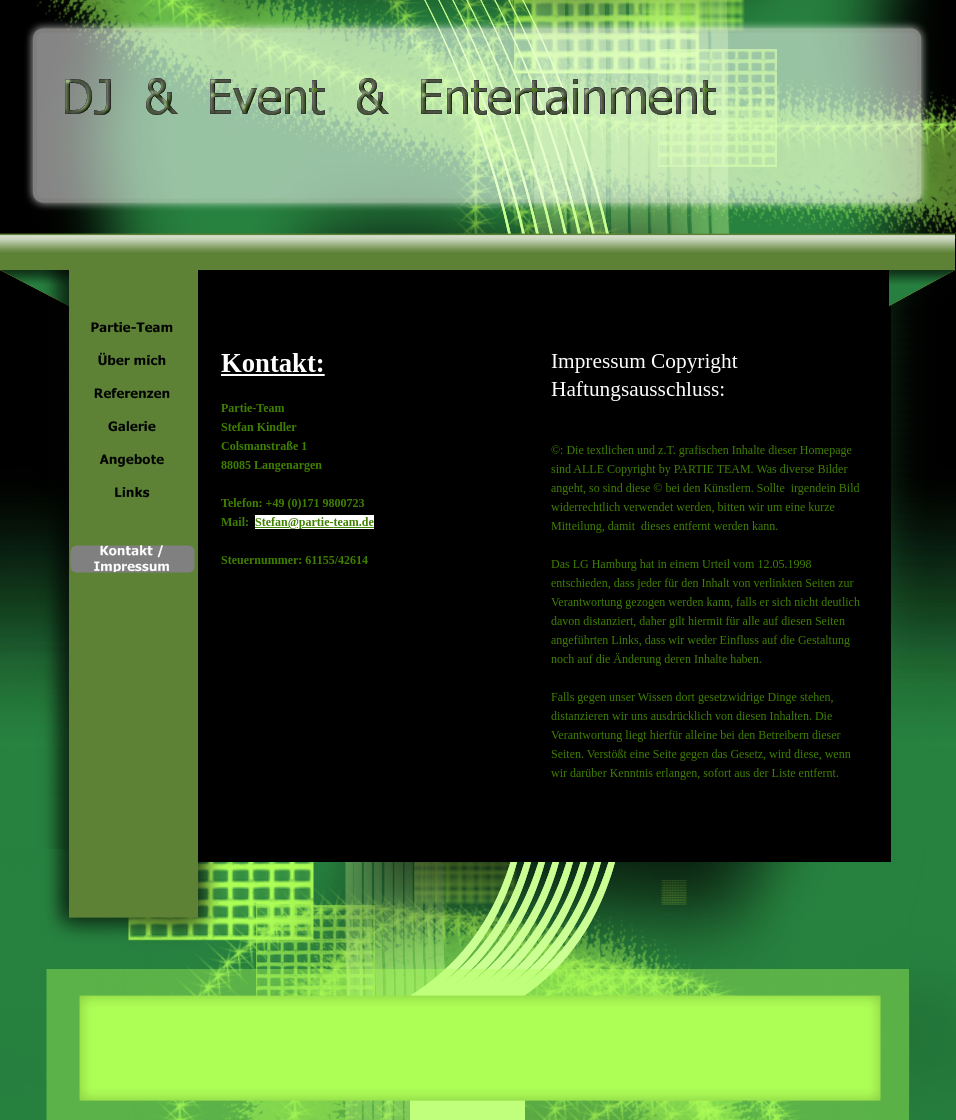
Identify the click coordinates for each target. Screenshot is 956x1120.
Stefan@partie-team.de (314, 522)
